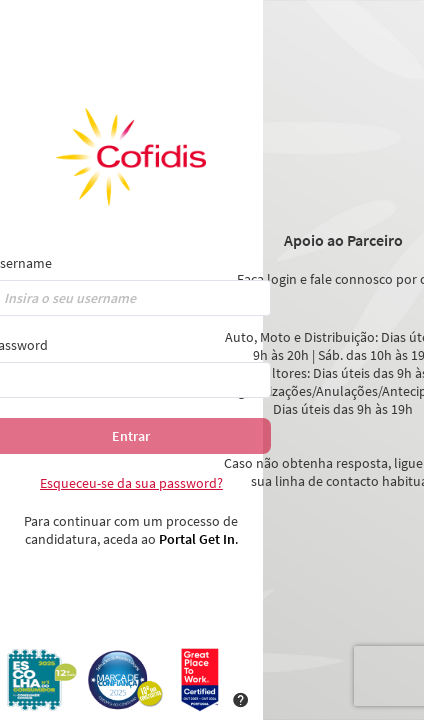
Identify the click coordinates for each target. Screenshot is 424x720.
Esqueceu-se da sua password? (131, 483)
